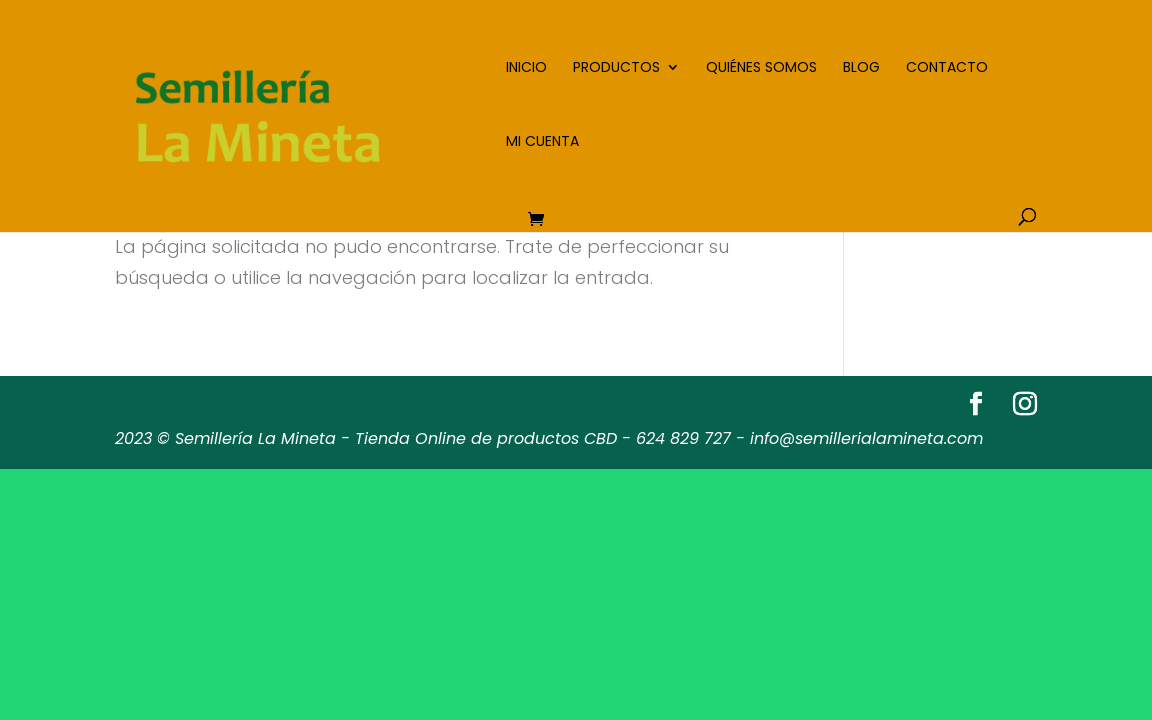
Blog (861, 68)
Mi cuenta (542, 142)
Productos (616, 68)
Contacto (947, 68)
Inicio (526, 68)
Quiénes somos (761, 68)
